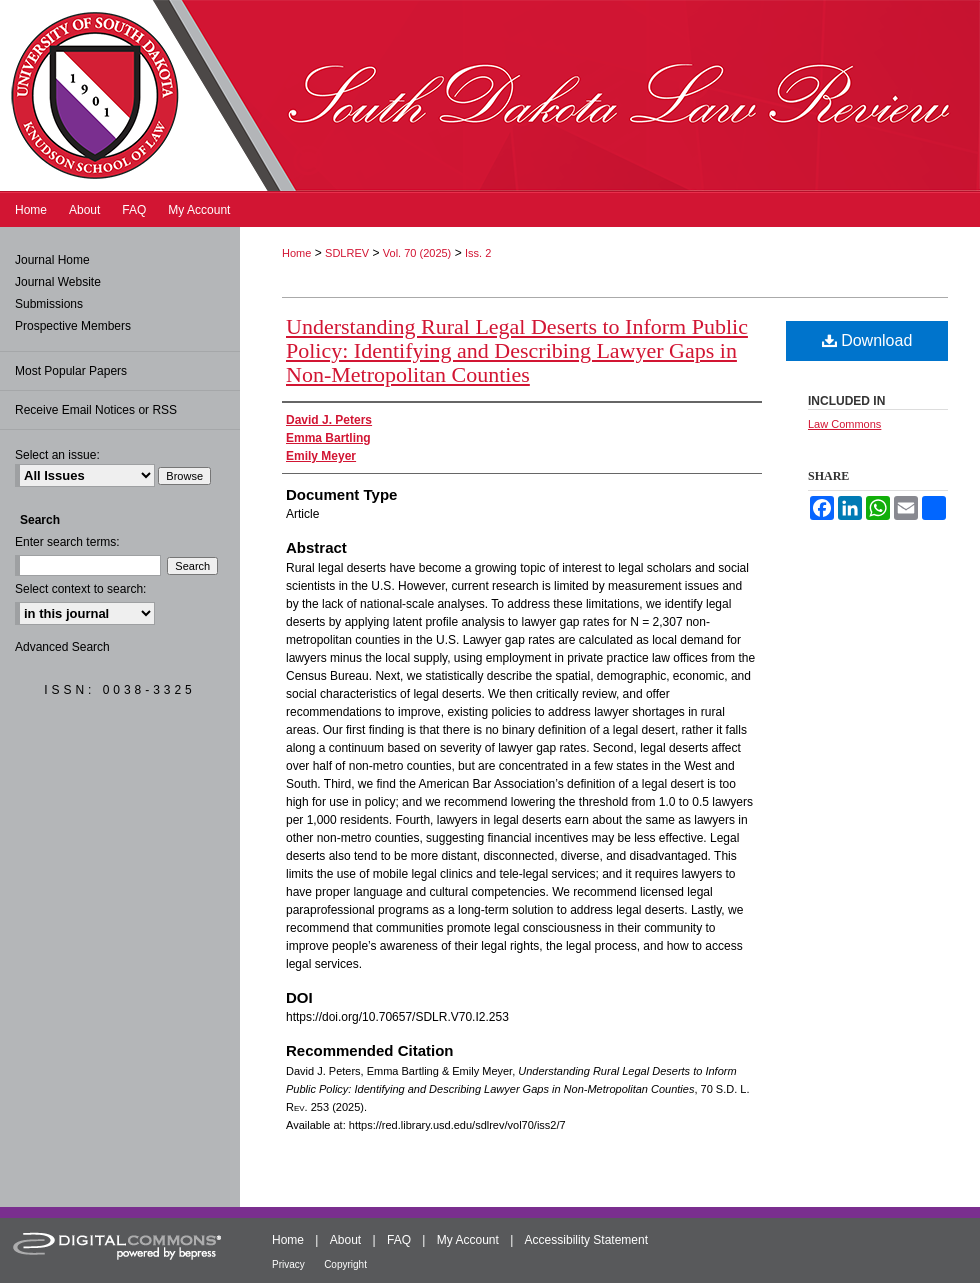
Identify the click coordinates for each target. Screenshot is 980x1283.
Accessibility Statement (586, 1240)
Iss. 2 (478, 253)
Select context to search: (80, 589)
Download (867, 340)
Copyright (345, 1264)
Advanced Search (62, 647)
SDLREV (347, 253)
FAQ (399, 1240)
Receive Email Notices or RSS (96, 410)
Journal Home (52, 260)
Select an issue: (57, 455)
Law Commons (844, 424)
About (345, 1240)
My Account (468, 1240)
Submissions (49, 304)
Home (296, 253)
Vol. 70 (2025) (417, 253)
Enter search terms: (67, 542)
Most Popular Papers (71, 371)
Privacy (288, 1264)
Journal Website (58, 282)
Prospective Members (73, 326)
